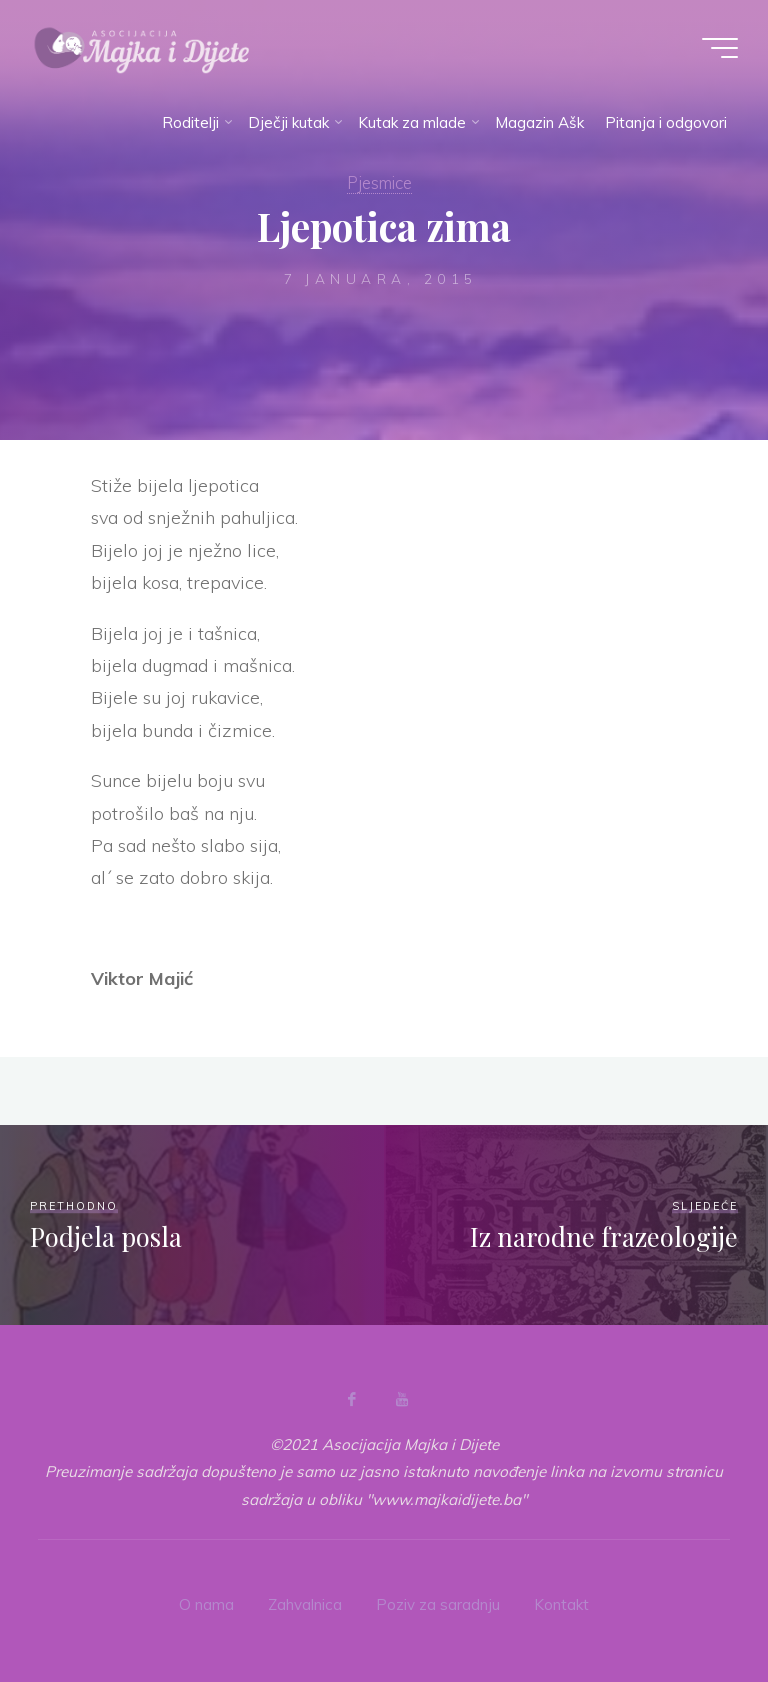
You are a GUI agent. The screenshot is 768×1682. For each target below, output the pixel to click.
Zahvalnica (305, 1604)
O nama (206, 1604)
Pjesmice (379, 182)
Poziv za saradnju (438, 1604)
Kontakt (561, 1604)
